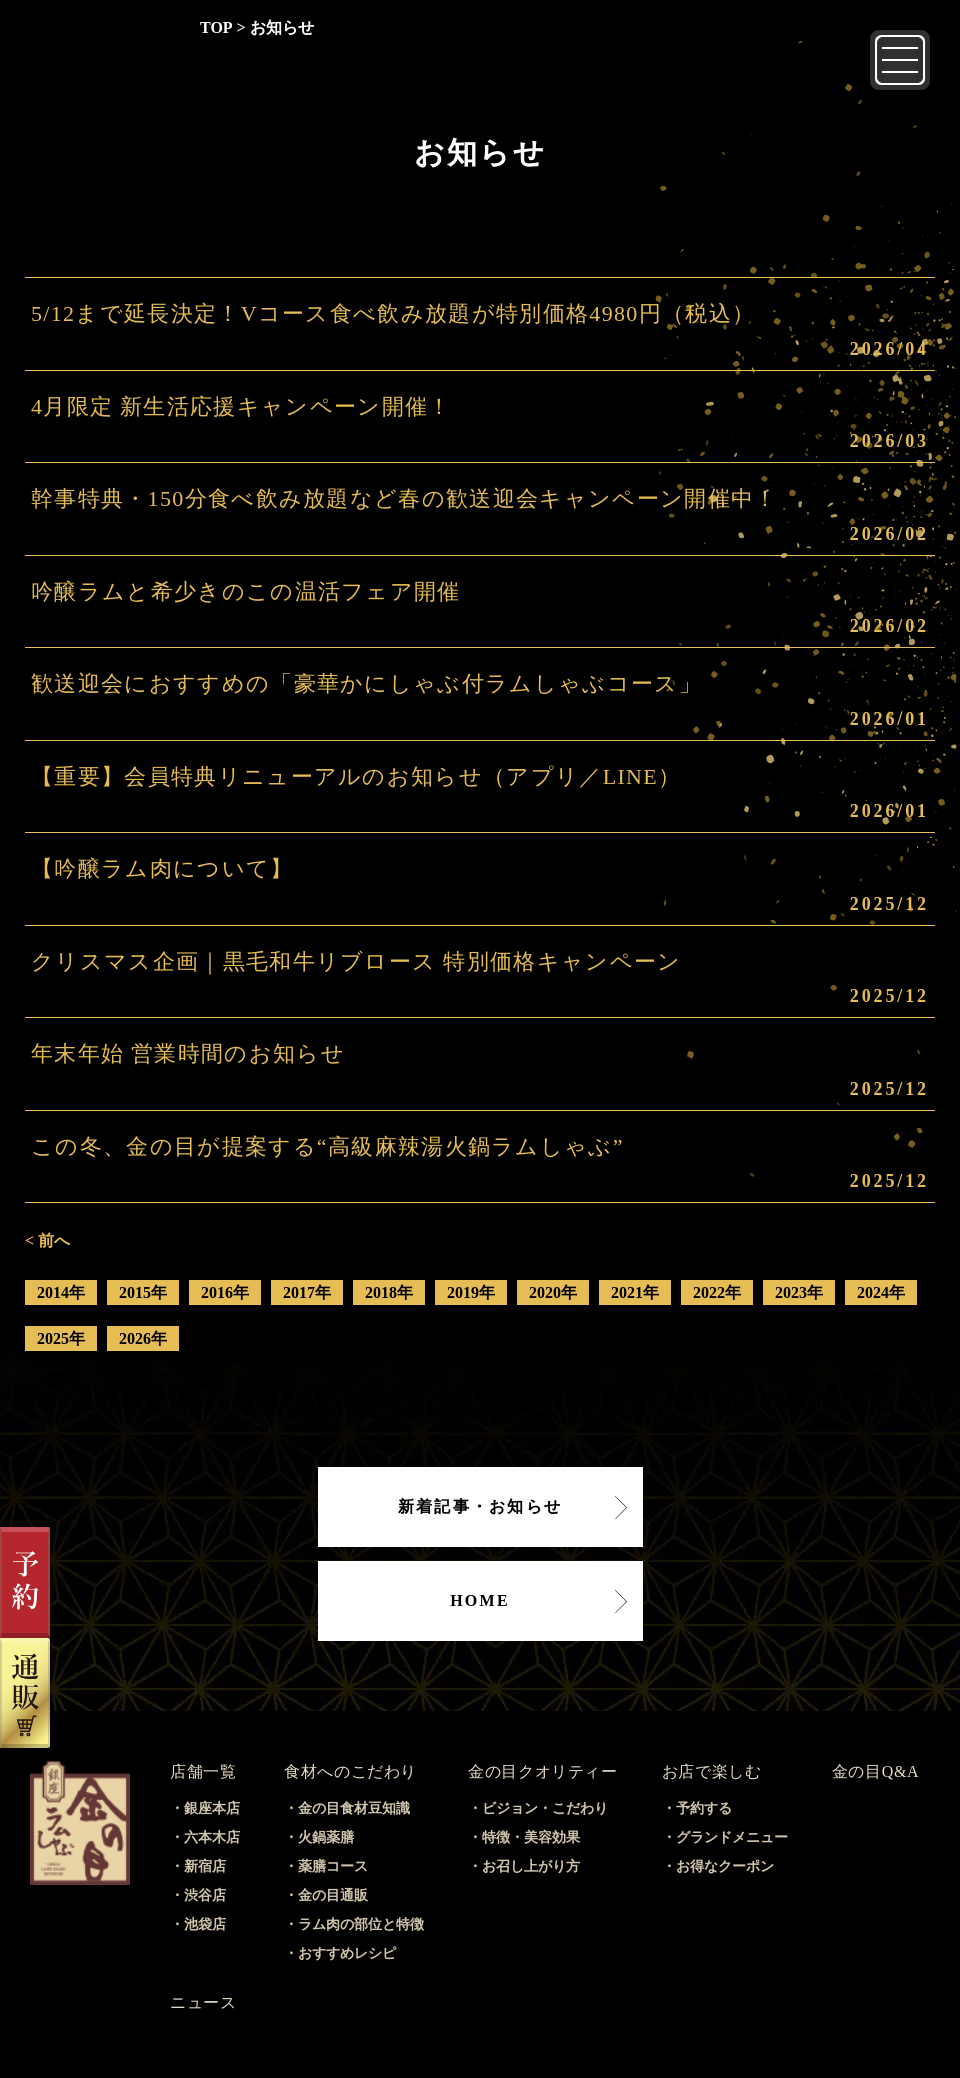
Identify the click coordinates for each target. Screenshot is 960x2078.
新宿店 (205, 1866)
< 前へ (47, 1240)
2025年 (61, 1338)
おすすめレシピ (347, 1953)
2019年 (471, 1292)
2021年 (635, 1292)
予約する (704, 1808)
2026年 (143, 1338)
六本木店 (212, 1837)
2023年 (799, 1292)
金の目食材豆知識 (354, 1808)
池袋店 (205, 1924)
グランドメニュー (732, 1837)
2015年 (143, 1292)
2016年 (225, 1292)
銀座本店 (212, 1808)
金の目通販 (333, 1895)
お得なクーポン (725, 1866)
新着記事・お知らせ (480, 1506)
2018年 (389, 1292)
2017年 (307, 1292)
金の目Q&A (875, 1771)
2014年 (61, 1292)
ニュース (203, 2002)
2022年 (717, 1292)
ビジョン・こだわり (545, 1808)
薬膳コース (333, 1866)
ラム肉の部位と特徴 (361, 1924)
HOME (480, 1600)
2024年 (881, 1292)
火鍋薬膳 (326, 1837)
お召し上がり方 (531, 1866)
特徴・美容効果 (531, 1837)
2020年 (553, 1292)
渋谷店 (205, 1895)
